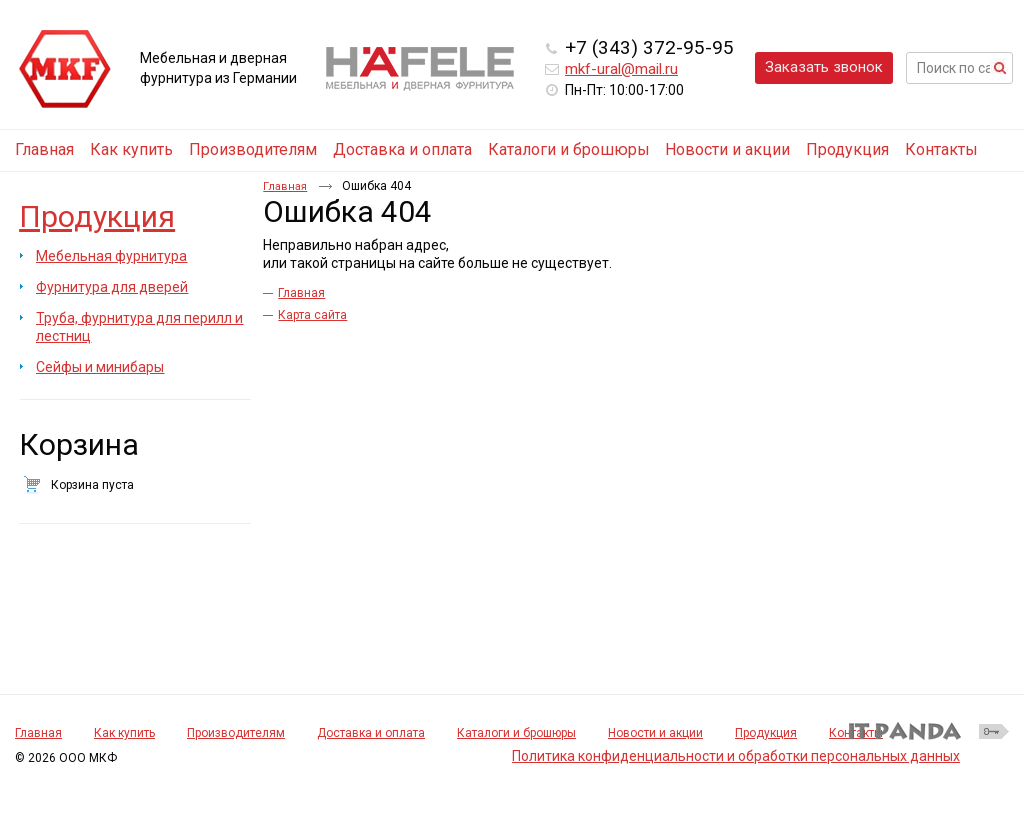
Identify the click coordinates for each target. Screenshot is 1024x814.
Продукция (97, 216)
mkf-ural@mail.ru (621, 69)
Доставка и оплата (371, 733)
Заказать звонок (824, 67)
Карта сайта (312, 315)
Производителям (236, 733)
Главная (285, 186)
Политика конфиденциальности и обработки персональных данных (736, 756)
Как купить (124, 733)
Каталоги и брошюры (516, 733)
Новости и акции (655, 733)
